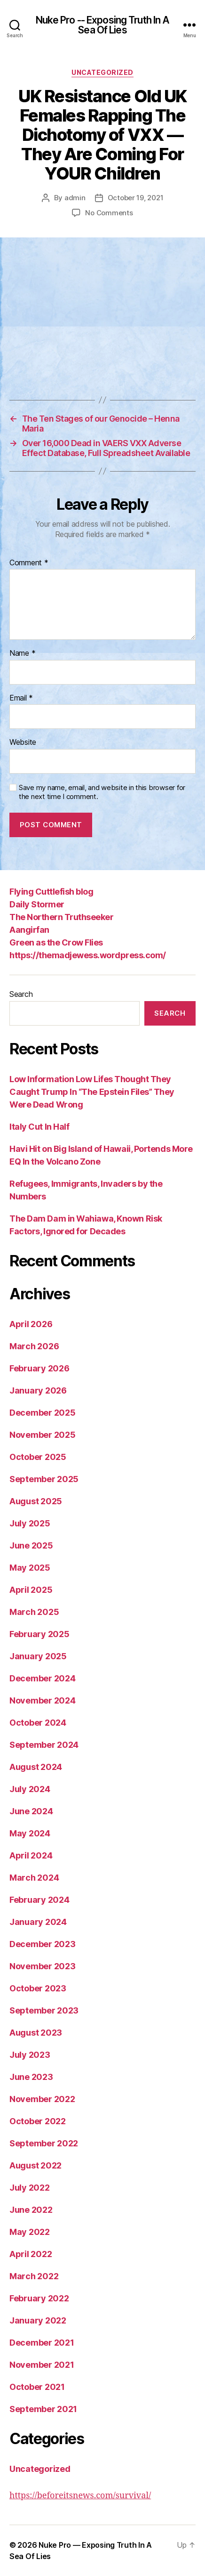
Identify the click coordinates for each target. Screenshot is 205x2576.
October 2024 (37, 1723)
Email (21, 698)
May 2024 (29, 1833)
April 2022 (30, 2254)
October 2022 (37, 2121)
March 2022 (33, 2276)
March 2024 (34, 1878)
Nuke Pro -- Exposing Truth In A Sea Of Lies (103, 25)
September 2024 (44, 1745)
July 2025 (29, 1523)
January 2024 (38, 1922)
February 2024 (39, 1900)
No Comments (109, 212)
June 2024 (31, 1811)
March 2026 (34, 1346)
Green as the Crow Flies (56, 942)
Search (20, 994)
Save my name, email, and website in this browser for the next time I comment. (102, 792)
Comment (28, 563)
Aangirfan (29, 930)
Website (22, 742)
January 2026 (38, 1390)
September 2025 (44, 1479)
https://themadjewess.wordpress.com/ (87, 955)
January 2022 (37, 2320)
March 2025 (34, 1612)
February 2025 (39, 1634)
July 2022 (29, 2188)
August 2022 (35, 2165)
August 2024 (35, 1767)
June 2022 (31, 2210)
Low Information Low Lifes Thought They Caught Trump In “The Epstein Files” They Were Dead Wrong (91, 1091)
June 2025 (31, 1545)
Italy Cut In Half (39, 1127)
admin (75, 197)
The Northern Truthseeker (61, 917)
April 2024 (30, 1855)
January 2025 (38, 1656)
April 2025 (30, 1590)
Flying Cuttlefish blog (51, 892)
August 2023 (35, 2033)
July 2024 (29, 1789)
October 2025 (37, 1457)
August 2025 (35, 1501)
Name (22, 653)
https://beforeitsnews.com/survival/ (80, 2495)
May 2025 (29, 1568)
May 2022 (29, 2232)
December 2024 (42, 1678)
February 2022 (39, 2298)
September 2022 (43, 2143)
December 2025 (42, 1413)
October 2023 (37, 1988)
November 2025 (42, 1435)
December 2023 (42, 1944)
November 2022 (42, 2099)
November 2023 (42, 1966)
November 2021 (41, 2365)
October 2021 (37, 2387)
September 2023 (44, 2010)
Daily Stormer (36, 904)
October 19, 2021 (136, 197)
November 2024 (42, 1700)
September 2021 (43, 2409)
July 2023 (29, 2055)
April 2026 (30, 1324)
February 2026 (39, 1368)
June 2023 (31, 2077)
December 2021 (41, 2343)
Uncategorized (102, 72)
